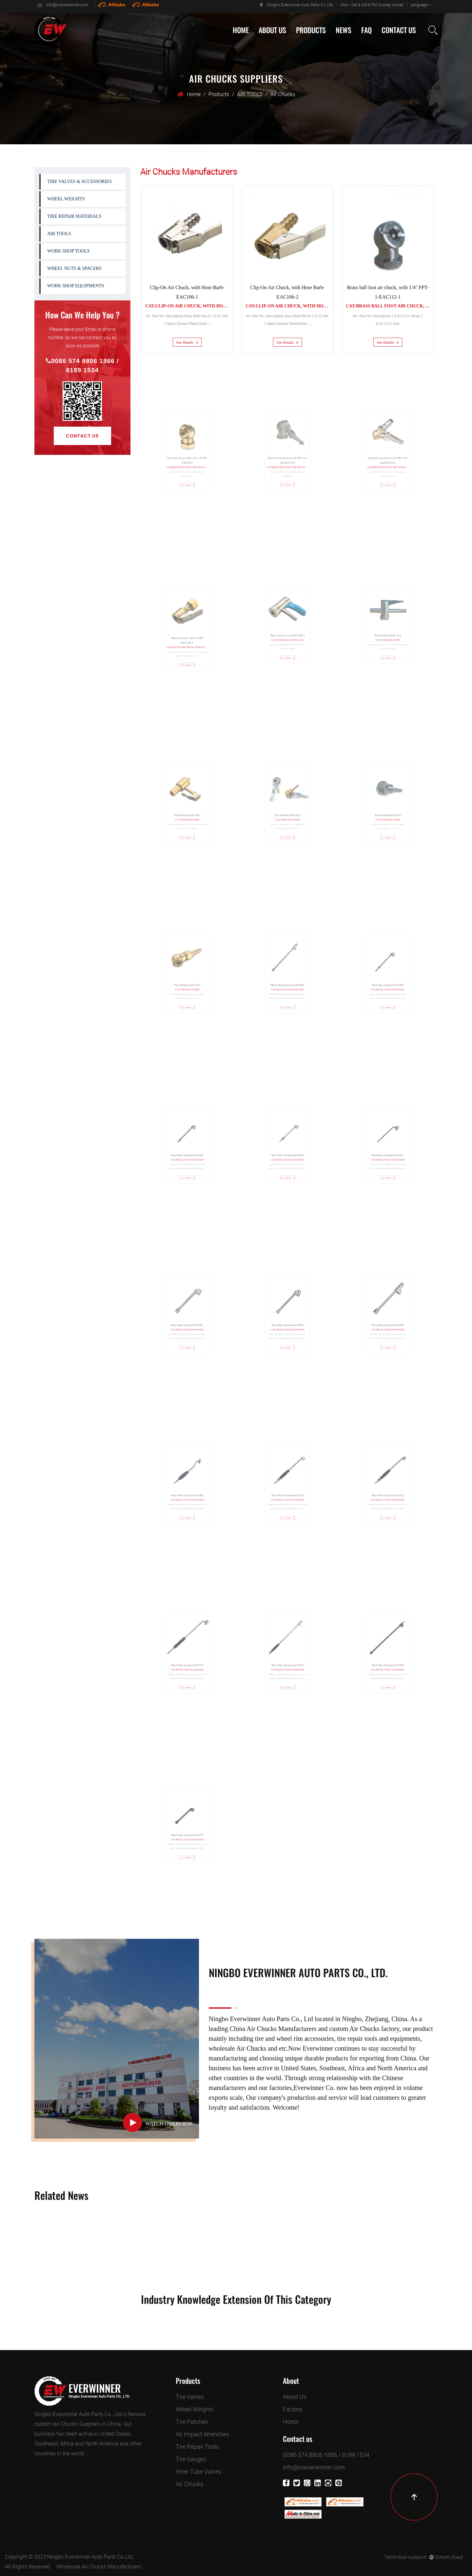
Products (311, 30)
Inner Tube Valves (198, 2471)
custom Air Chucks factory (364, 2028)
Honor (291, 2421)
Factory (293, 2409)
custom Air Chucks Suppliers (67, 2423)
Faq (366, 30)
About (291, 2381)
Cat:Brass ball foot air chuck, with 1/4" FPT (398, 299)
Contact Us (399, 30)
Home (241, 30)
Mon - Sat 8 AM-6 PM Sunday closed (372, 4)
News (343, 30)
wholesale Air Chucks (237, 2048)
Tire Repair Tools (197, 2446)
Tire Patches (192, 2421)
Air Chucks (189, 2484)
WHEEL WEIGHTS (66, 198)
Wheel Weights (195, 2409)
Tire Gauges (191, 2459)
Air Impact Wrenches (202, 2434)
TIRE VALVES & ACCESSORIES (79, 181)
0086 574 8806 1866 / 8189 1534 (82, 365)
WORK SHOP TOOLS (68, 251)
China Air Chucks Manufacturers (272, 2028)
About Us (272, 30)
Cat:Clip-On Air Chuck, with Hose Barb (192, 299)
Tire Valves (190, 2397)
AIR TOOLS (250, 94)
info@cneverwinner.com (63, 4)
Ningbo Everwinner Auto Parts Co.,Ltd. (297, 4)
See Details (187, 329)
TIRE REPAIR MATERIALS (74, 216)
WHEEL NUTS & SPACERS (74, 268)
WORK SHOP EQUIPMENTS (75, 285)
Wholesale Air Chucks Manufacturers (98, 2566)
